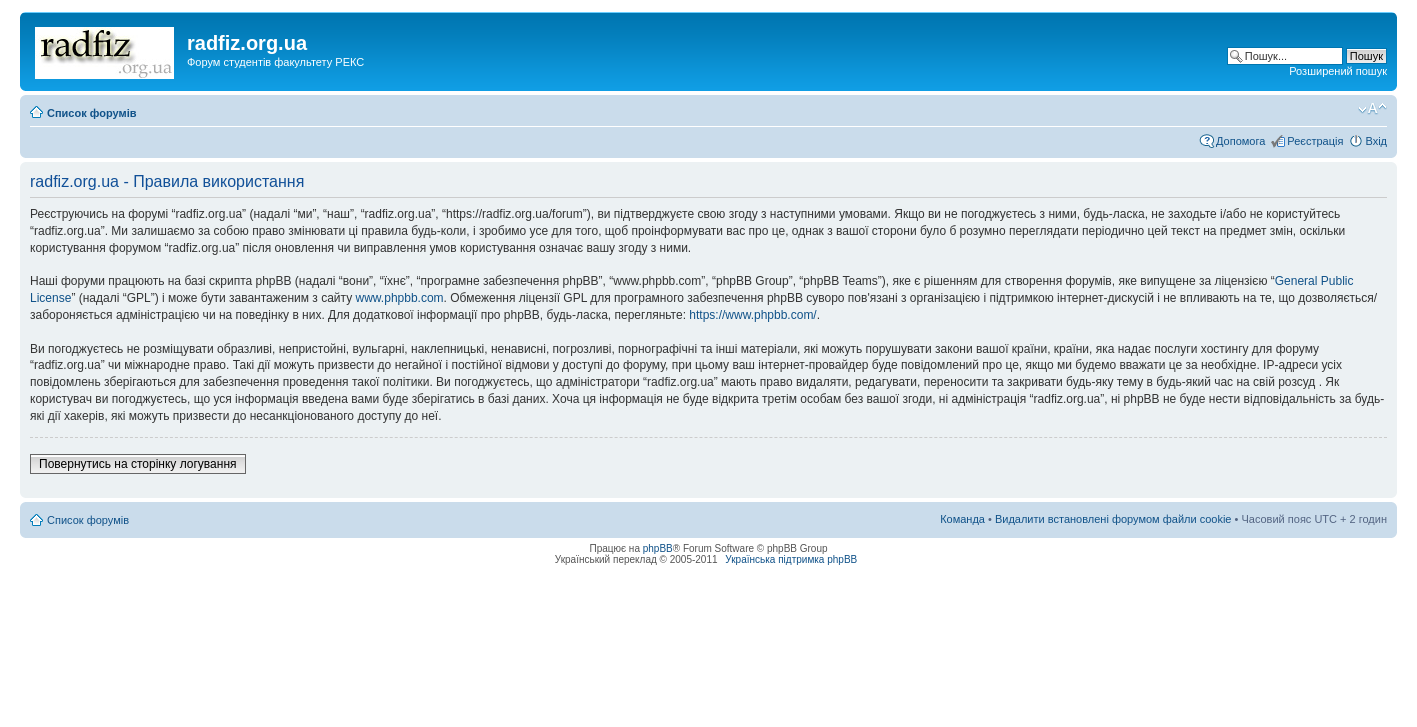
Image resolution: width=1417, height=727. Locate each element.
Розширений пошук (1338, 71)
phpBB (658, 548)
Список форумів (91, 113)
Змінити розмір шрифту (1372, 109)
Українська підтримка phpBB (791, 559)
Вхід (1376, 141)
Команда (962, 519)
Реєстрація (1315, 141)
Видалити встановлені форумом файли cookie (1113, 519)
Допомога (1240, 141)
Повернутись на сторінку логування (138, 464)
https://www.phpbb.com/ (752, 315)
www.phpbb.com (400, 298)
